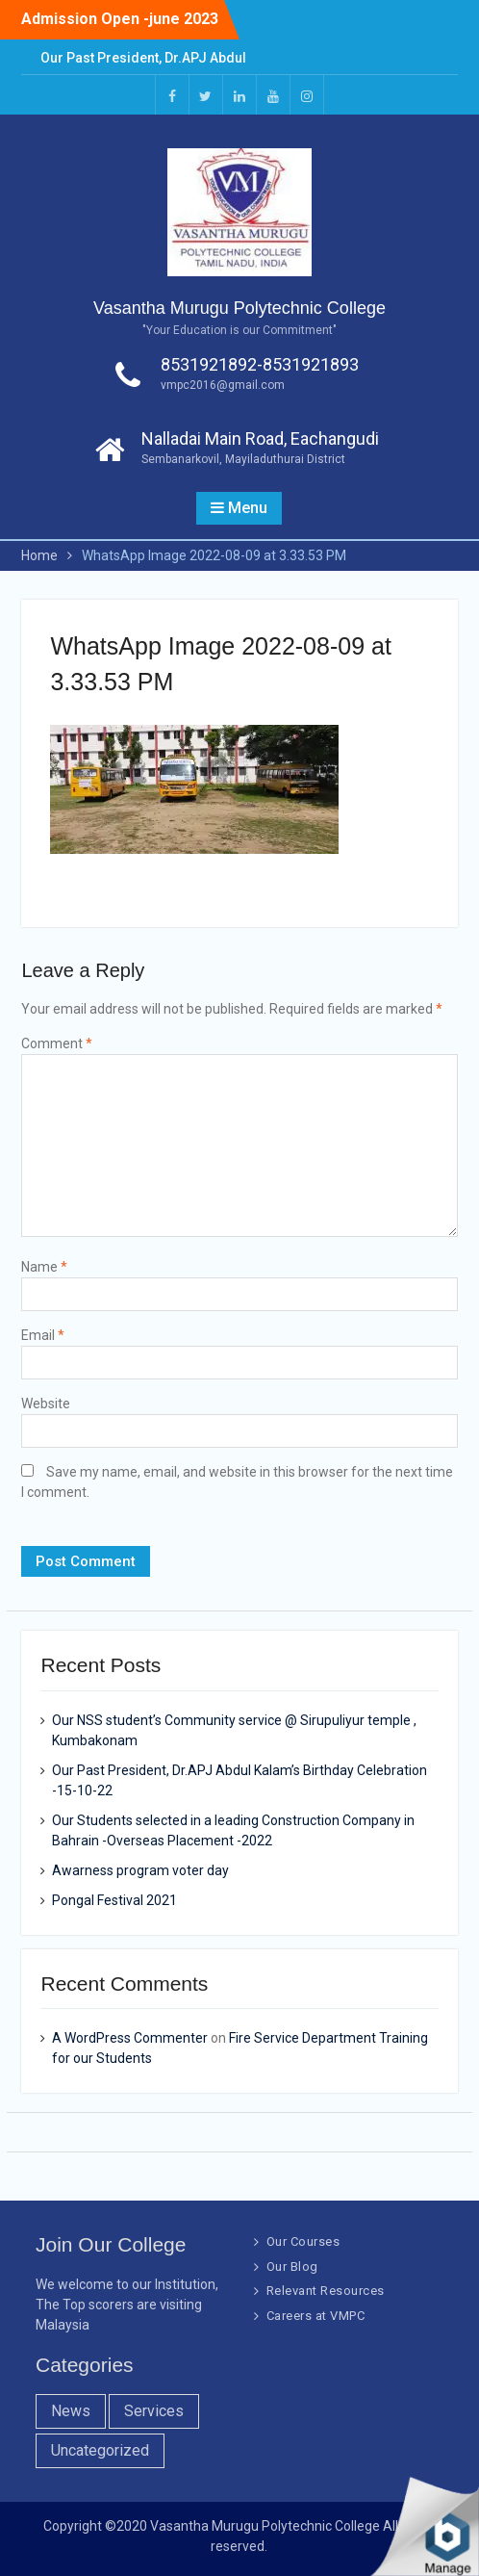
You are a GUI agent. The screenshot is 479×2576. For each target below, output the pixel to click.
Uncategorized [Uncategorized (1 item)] (100, 2450)
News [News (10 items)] (70, 2411)
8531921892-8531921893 (260, 364)
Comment (56, 1043)
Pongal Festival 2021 (114, 1900)
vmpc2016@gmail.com (223, 385)
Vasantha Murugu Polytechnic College (239, 308)
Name (44, 1267)
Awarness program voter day (140, 1870)
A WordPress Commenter (130, 2038)
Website (45, 1403)
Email (42, 1335)
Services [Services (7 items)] (154, 2411)
